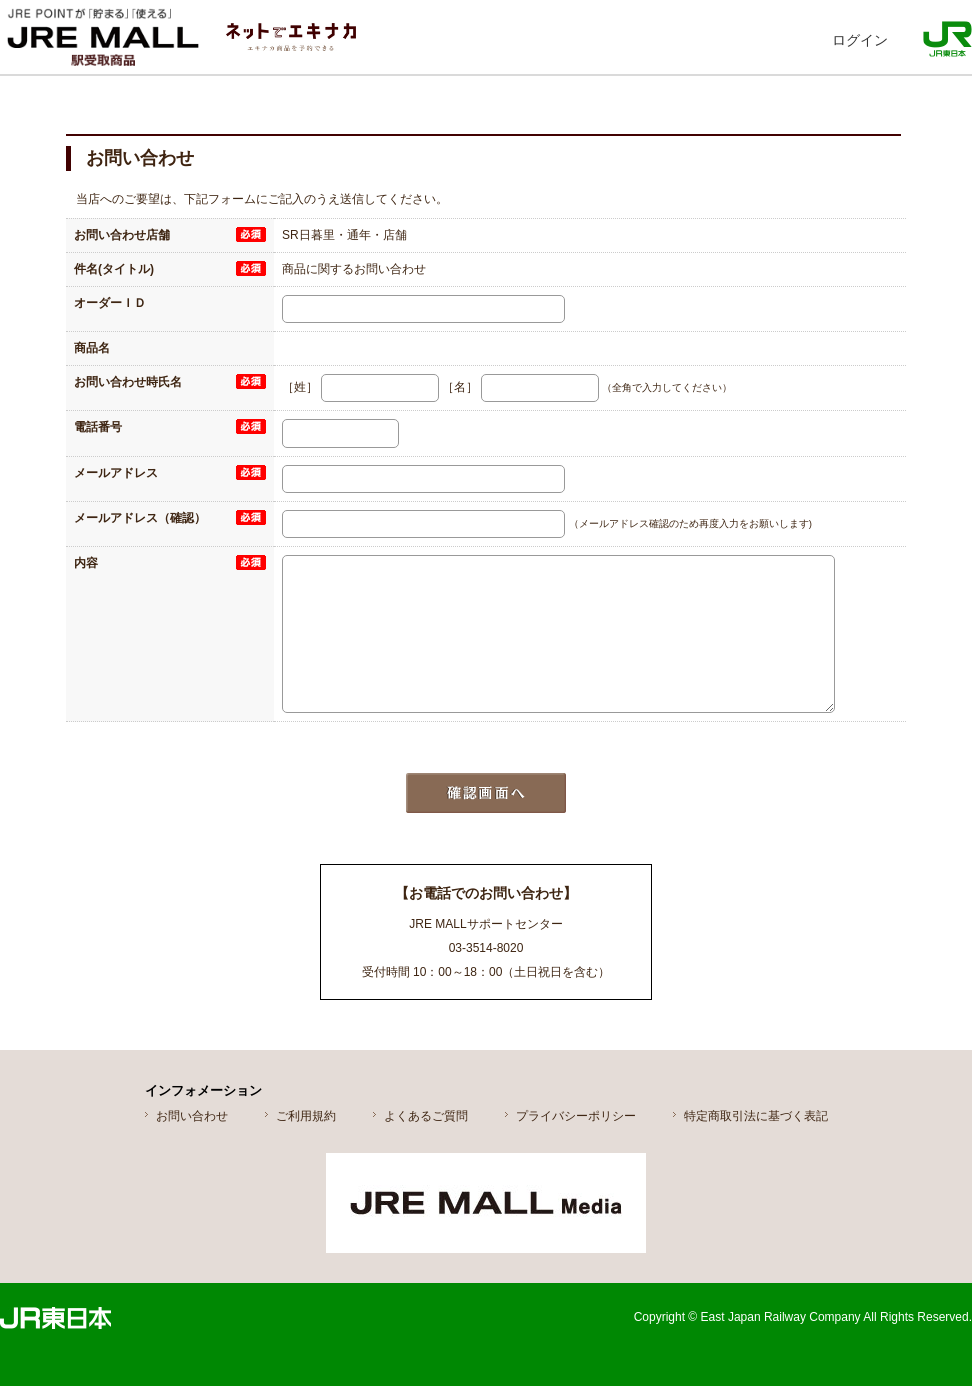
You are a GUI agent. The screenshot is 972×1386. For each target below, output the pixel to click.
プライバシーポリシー (576, 1116)
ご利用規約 (306, 1116)
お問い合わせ (192, 1116)
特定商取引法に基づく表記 (756, 1116)
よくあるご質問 (426, 1116)
